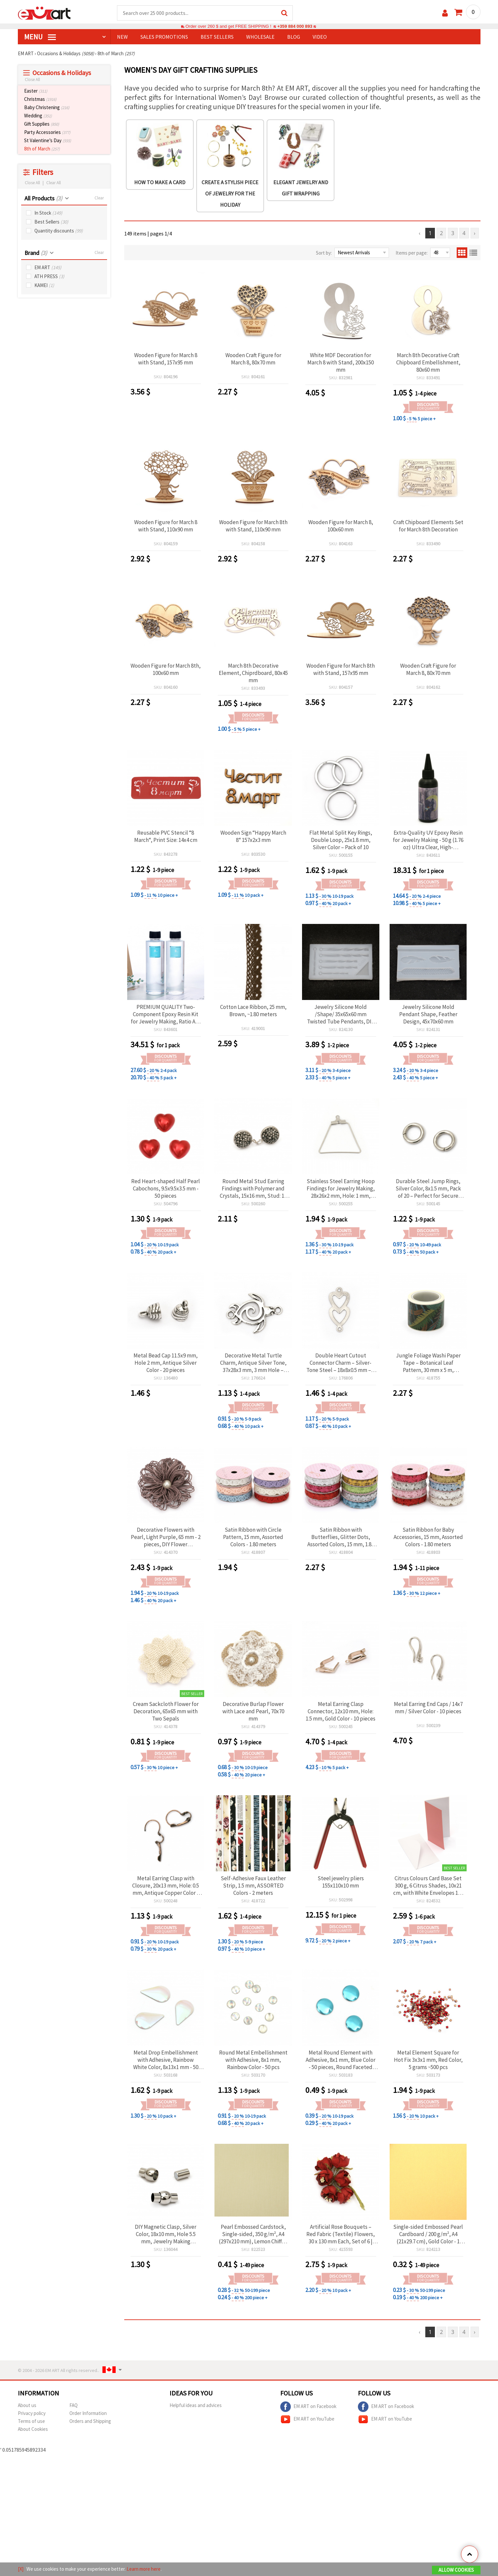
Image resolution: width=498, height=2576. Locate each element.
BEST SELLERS (217, 36)
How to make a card (159, 182)
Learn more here (144, 2569)
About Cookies (33, 2429)
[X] (20, 2569)
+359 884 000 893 (294, 26)
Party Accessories (47, 132)
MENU (40, 36)
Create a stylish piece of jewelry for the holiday (230, 193)
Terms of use (31, 2421)
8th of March (42, 148)
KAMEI (44, 285)
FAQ (73, 2405)
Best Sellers (51, 221)
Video (320, 36)
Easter (35, 91)
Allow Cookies (456, 2570)
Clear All (53, 183)
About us (27, 2405)
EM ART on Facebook (308, 2406)
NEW (122, 36)
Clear (99, 198)
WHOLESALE (260, 36)
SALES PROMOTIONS (164, 36)
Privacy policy (32, 2413)
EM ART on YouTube (307, 2419)
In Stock (48, 212)
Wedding (38, 115)
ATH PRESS (49, 276)
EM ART (47, 267)
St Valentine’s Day (47, 140)
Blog (293, 36)
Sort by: (324, 253)
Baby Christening (46, 107)
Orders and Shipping (90, 2421)
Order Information (88, 2413)
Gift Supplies (41, 124)
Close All (32, 79)
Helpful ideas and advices (196, 2405)
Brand (35, 253)
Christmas (40, 99)
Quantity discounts (58, 230)
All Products (43, 198)
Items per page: (412, 253)
